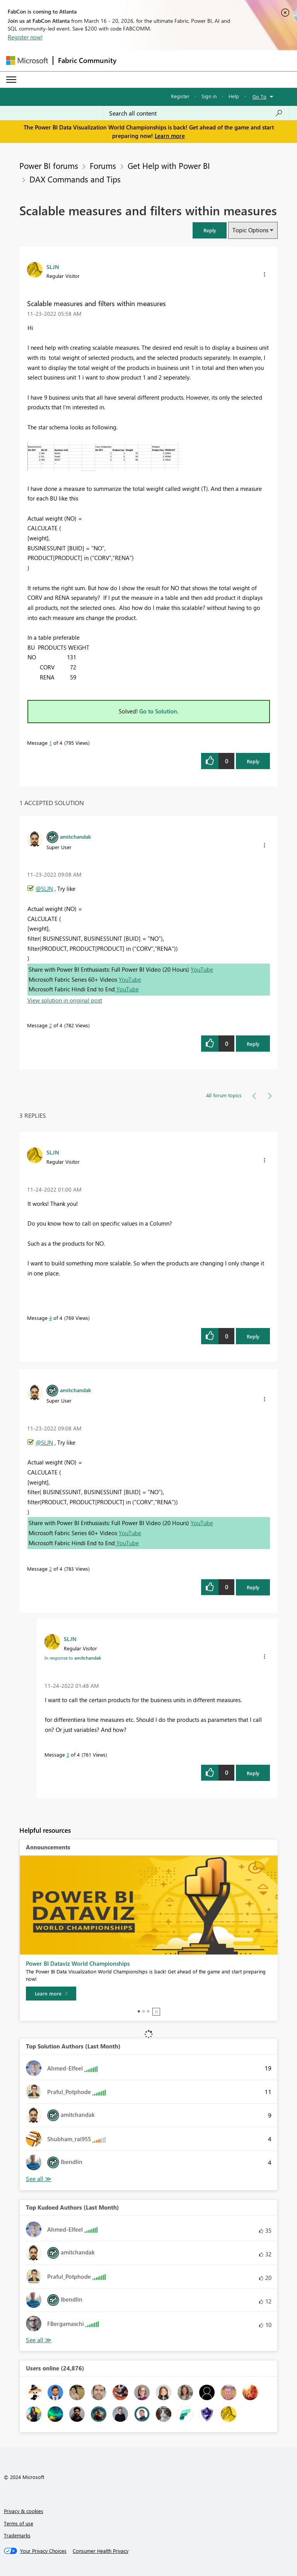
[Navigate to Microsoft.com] (27, 60)
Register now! (25, 37)
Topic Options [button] (250, 230)
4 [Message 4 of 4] (50, 1317)
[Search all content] (195, 113)
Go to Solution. (159, 711)
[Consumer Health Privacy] (100, 2551)
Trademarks (17, 2535)
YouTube (202, 969)
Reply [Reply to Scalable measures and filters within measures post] (253, 761)
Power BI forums (48, 165)
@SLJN (44, 888)
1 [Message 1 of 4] (50, 742)
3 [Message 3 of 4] (68, 1754)
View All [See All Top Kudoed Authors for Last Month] (38, 2340)
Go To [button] (259, 96)
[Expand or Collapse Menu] (11, 80)
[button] (210, 230)
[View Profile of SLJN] (52, 267)
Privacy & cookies (23, 2511)
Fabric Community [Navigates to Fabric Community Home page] (87, 60)
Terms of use (18, 2523)
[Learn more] (51, 1994)
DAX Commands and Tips (75, 179)
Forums (103, 165)
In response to (72, 1658)
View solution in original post (64, 1000)
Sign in (209, 96)
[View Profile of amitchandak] (75, 836)
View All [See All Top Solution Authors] (38, 2178)
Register (180, 96)
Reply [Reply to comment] (253, 1043)
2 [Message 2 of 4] (50, 1025)
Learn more (170, 136)
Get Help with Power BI (169, 165)
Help (234, 96)
